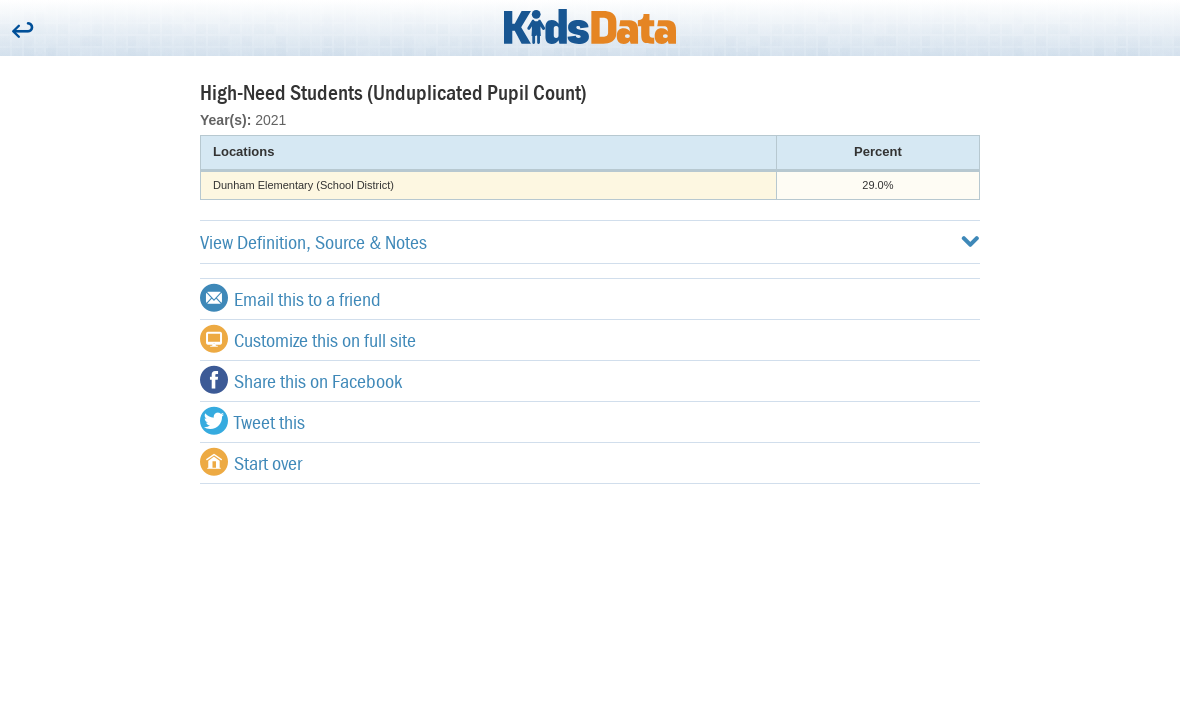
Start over (251, 462)
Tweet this (252, 421)
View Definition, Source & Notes (590, 241)
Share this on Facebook (301, 380)
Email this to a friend (290, 298)
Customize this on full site (308, 339)
